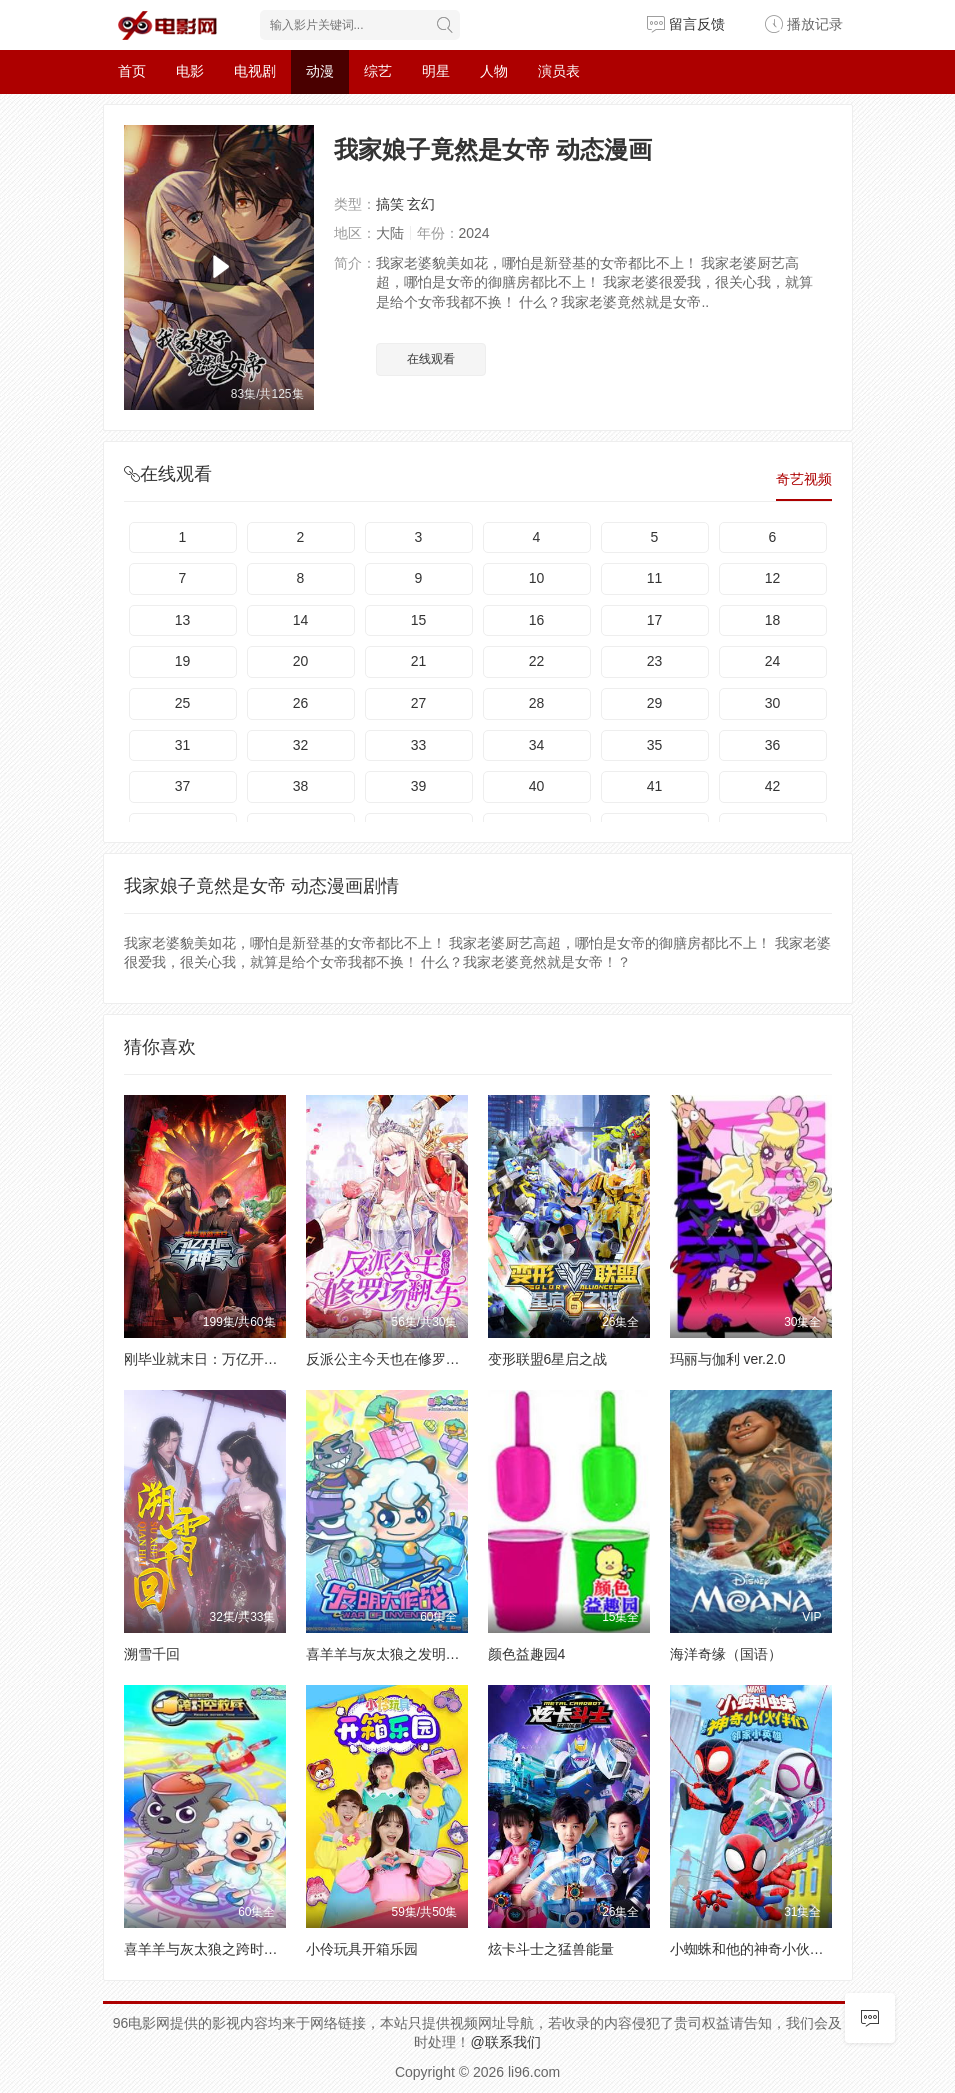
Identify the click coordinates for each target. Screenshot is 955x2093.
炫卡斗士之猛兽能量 (551, 1949)
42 (773, 786)
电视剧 (255, 71)
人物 (494, 71)
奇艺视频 (804, 479)
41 (655, 786)
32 (301, 745)
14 (301, 620)
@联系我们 (505, 2042)
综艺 (378, 71)
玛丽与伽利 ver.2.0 (728, 1359)
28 (537, 703)
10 (537, 578)
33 (419, 745)
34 (537, 745)
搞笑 (390, 204)
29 (655, 703)
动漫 (320, 71)
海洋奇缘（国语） (726, 1654)
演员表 (559, 71)
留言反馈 (686, 24)
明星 (436, 71)
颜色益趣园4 (527, 1654)
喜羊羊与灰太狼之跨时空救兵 (215, 1949)
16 (537, 620)
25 (183, 703)
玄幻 (421, 204)
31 (183, 745)
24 (773, 661)
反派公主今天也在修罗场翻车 (397, 1359)
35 (655, 745)
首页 (132, 71)
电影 (190, 71)
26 (301, 703)
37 (183, 786)
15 (419, 620)
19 (183, 661)
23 (655, 661)
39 (419, 786)
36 (773, 745)
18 (773, 620)
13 (183, 620)
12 (773, 578)
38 (301, 786)
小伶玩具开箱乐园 (362, 1949)
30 (773, 703)
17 (655, 620)
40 (537, 786)
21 (419, 661)
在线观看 (431, 359)
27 (419, 703)
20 (301, 661)
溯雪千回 (152, 1654)
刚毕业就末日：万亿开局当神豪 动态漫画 (252, 1359)
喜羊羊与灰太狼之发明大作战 (397, 1654)
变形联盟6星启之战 (548, 1359)
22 (537, 661)
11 (655, 578)
